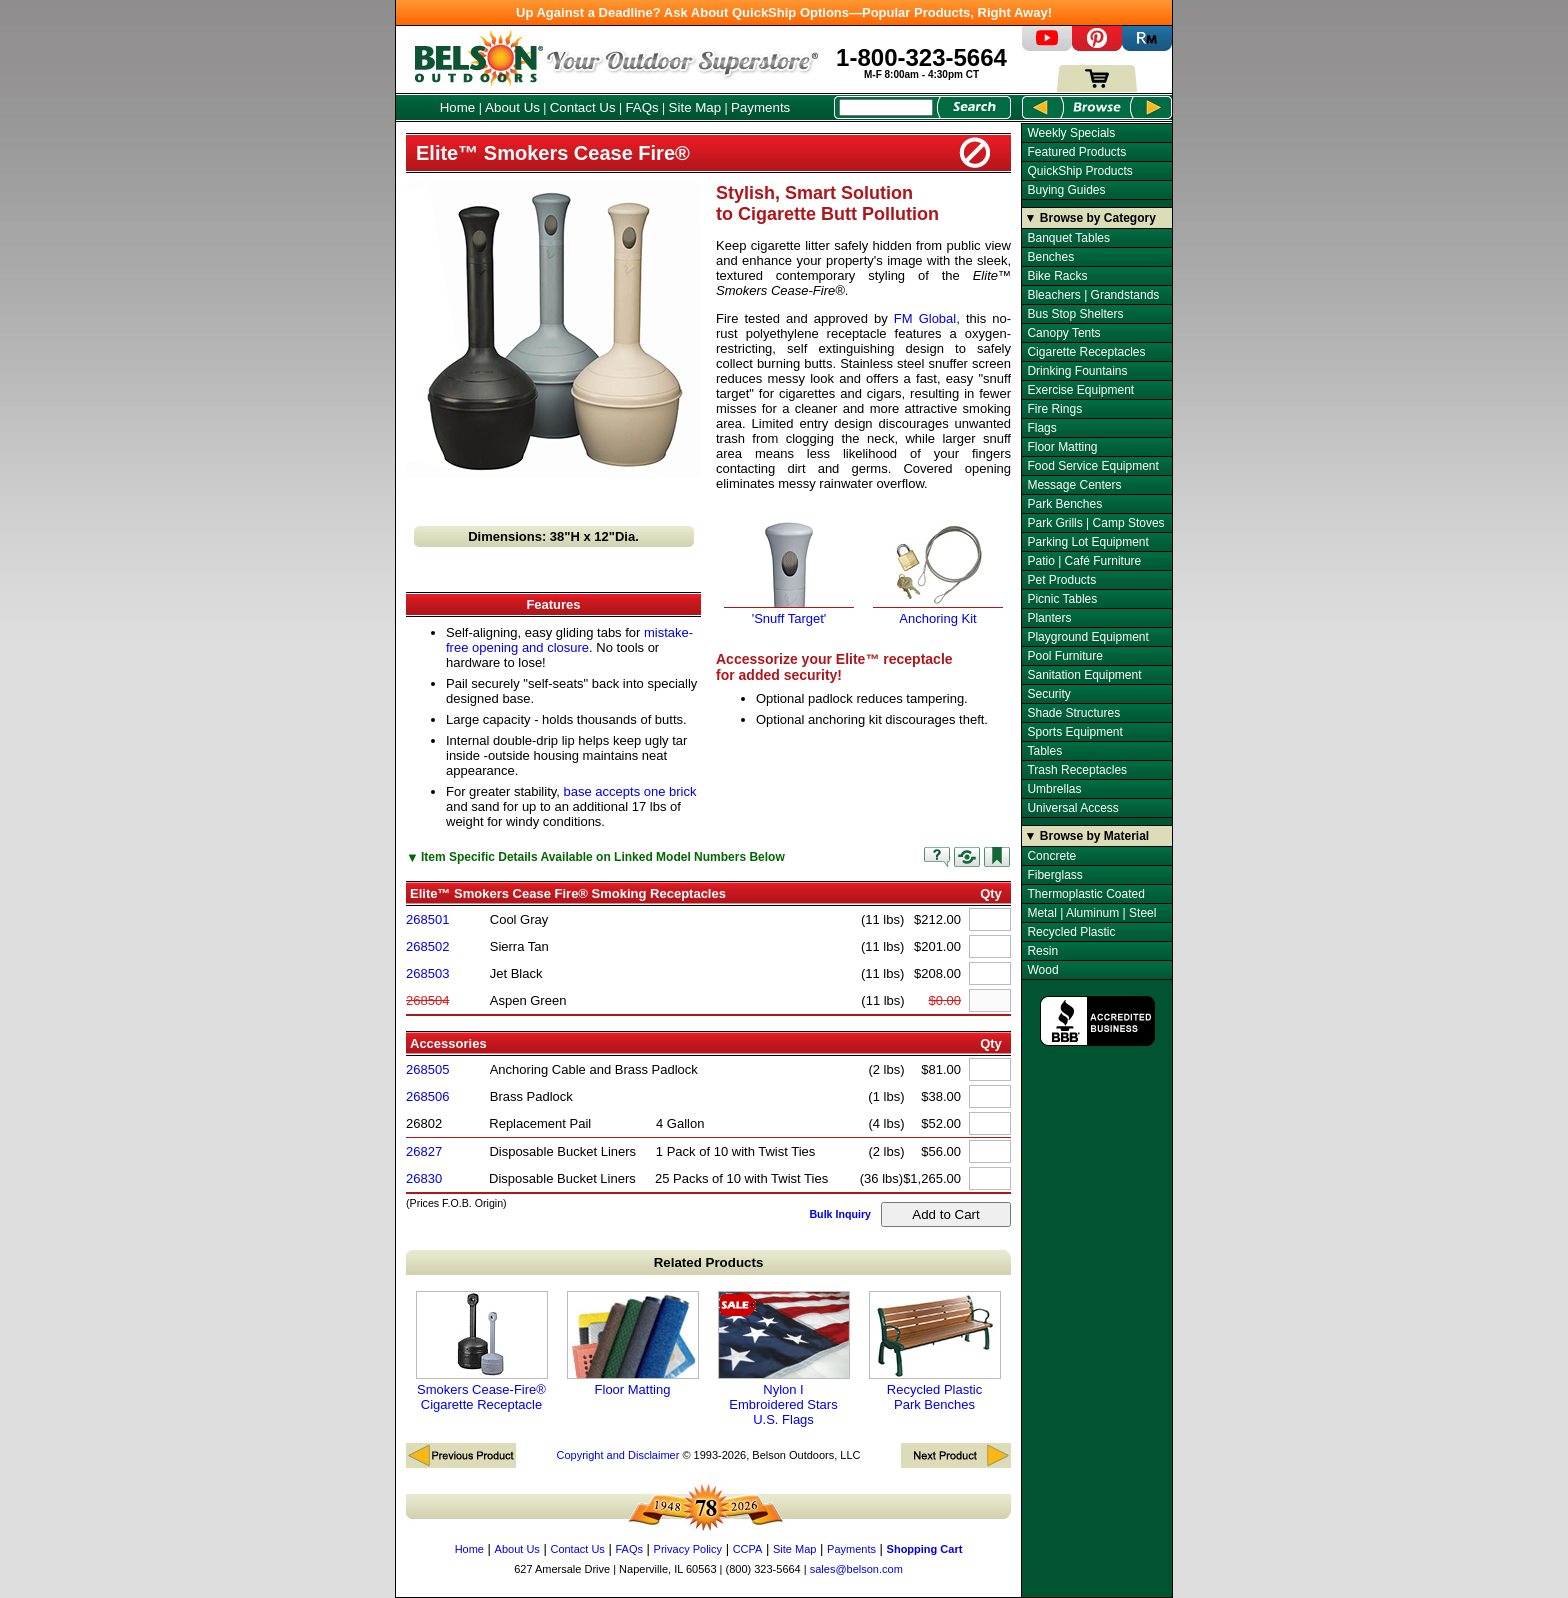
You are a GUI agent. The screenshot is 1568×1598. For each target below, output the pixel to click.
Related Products (709, 1262)
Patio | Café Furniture (1084, 561)
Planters (1049, 618)
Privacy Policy (688, 1549)
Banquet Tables (1068, 238)
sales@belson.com (856, 1569)
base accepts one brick (630, 791)
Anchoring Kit (938, 611)
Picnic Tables (1062, 599)
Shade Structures (1073, 713)
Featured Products (1076, 152)
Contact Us (583, 107)
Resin (1042, 951)
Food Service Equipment (1092, 466)
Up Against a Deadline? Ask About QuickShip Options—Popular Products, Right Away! (784, 12)
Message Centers (1074, 485)
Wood (1042, 970)
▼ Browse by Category (1090, 218)
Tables (1044, 751)
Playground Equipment (1087, 637)
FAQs (641, 107)
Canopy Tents (1063, 333)
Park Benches (1064, 504)
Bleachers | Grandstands (1093, 295)
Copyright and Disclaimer (617, 1455)
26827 (424, 1151)
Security (1048, 694)
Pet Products (1061, 580)
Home (458, 107)
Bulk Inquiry (840, 1214)
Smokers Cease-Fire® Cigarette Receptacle (482, 1351)
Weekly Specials (1071, 133)
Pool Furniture (1064, 656)
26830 (424, 1178)
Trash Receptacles (1077, 770)
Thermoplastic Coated (1085, 894)
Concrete (1051, 856)
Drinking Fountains (1077, 371)
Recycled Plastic (1071, 932)
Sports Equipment (1074, 732)
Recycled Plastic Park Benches (935, 1351)
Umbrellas (1054, 789)
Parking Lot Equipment (1087, 542)
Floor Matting (633, 1344)
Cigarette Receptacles (1086, 352)
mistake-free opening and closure (569, 640)
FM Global (925, 318)
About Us (512, 107)
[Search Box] (886, 107)
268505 (427, 1069)
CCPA (748, 1549)
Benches (1050, 257)
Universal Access (1072, 808)
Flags (1041, 428)
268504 (427, 1000)
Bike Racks (1057, 276)
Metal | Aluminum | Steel (1091, 913)
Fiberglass (1054, 875)
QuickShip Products (1079, 171)
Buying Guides (1066, 190)
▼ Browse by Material (1087, 836)
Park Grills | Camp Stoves (1095, 523)
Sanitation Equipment (1084, 675)
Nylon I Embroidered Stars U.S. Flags (784, 1359)
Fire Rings (1054, 409)
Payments (760, 107)
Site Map (695, 107)
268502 (427, 946)
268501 (427, 919)
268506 (427, 1096)
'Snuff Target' (789, 611)
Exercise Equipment (1080, 390)
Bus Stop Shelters (1075, 314)
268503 (427, 973)
